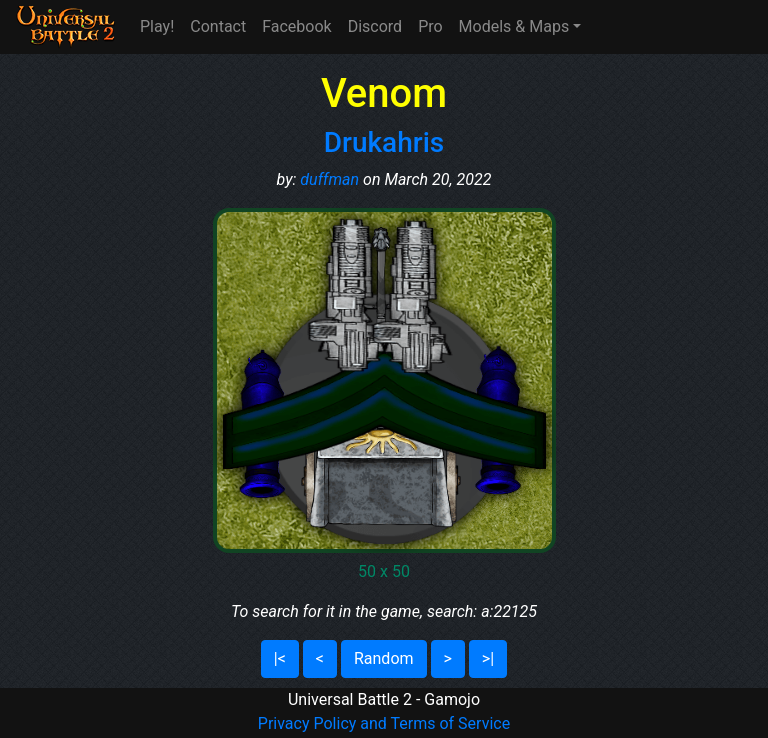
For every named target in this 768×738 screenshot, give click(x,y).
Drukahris (384, 142)
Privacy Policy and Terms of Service (384, 723)
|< (280, 658)
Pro (430, 26)
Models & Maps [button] (514, 26)
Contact (218, 26)
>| (488, 658)
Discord (375, 26)
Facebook (296, 26)
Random (384, 658)
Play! (157, 26)
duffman (329, 179)
